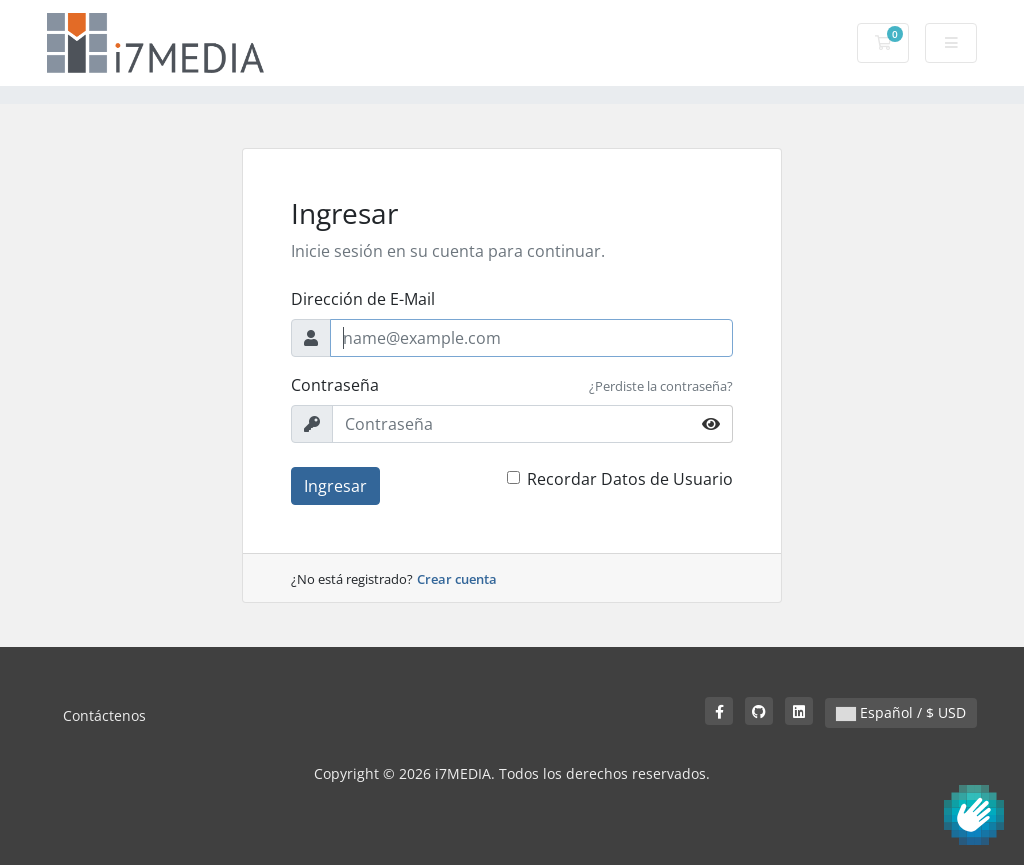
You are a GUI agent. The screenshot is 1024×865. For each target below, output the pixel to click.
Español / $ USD (901, 712)
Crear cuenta (457, 579)
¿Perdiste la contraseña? (661, 386)
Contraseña (335, 385)
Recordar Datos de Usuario (630, 479)
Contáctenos (104, 715)
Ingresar (335, 486)
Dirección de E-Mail (363, 299)
